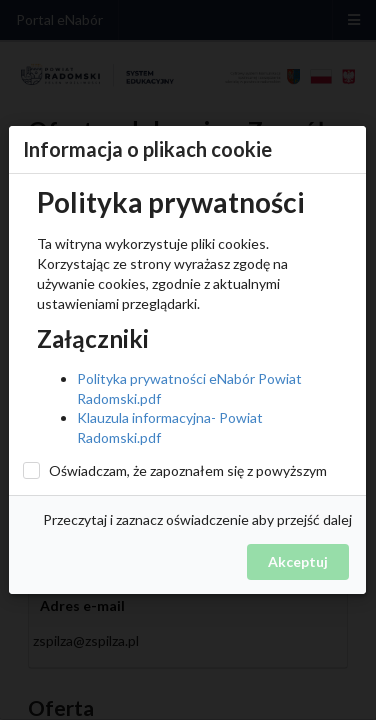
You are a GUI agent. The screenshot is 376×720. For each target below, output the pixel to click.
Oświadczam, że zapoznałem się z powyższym (188, 470)
